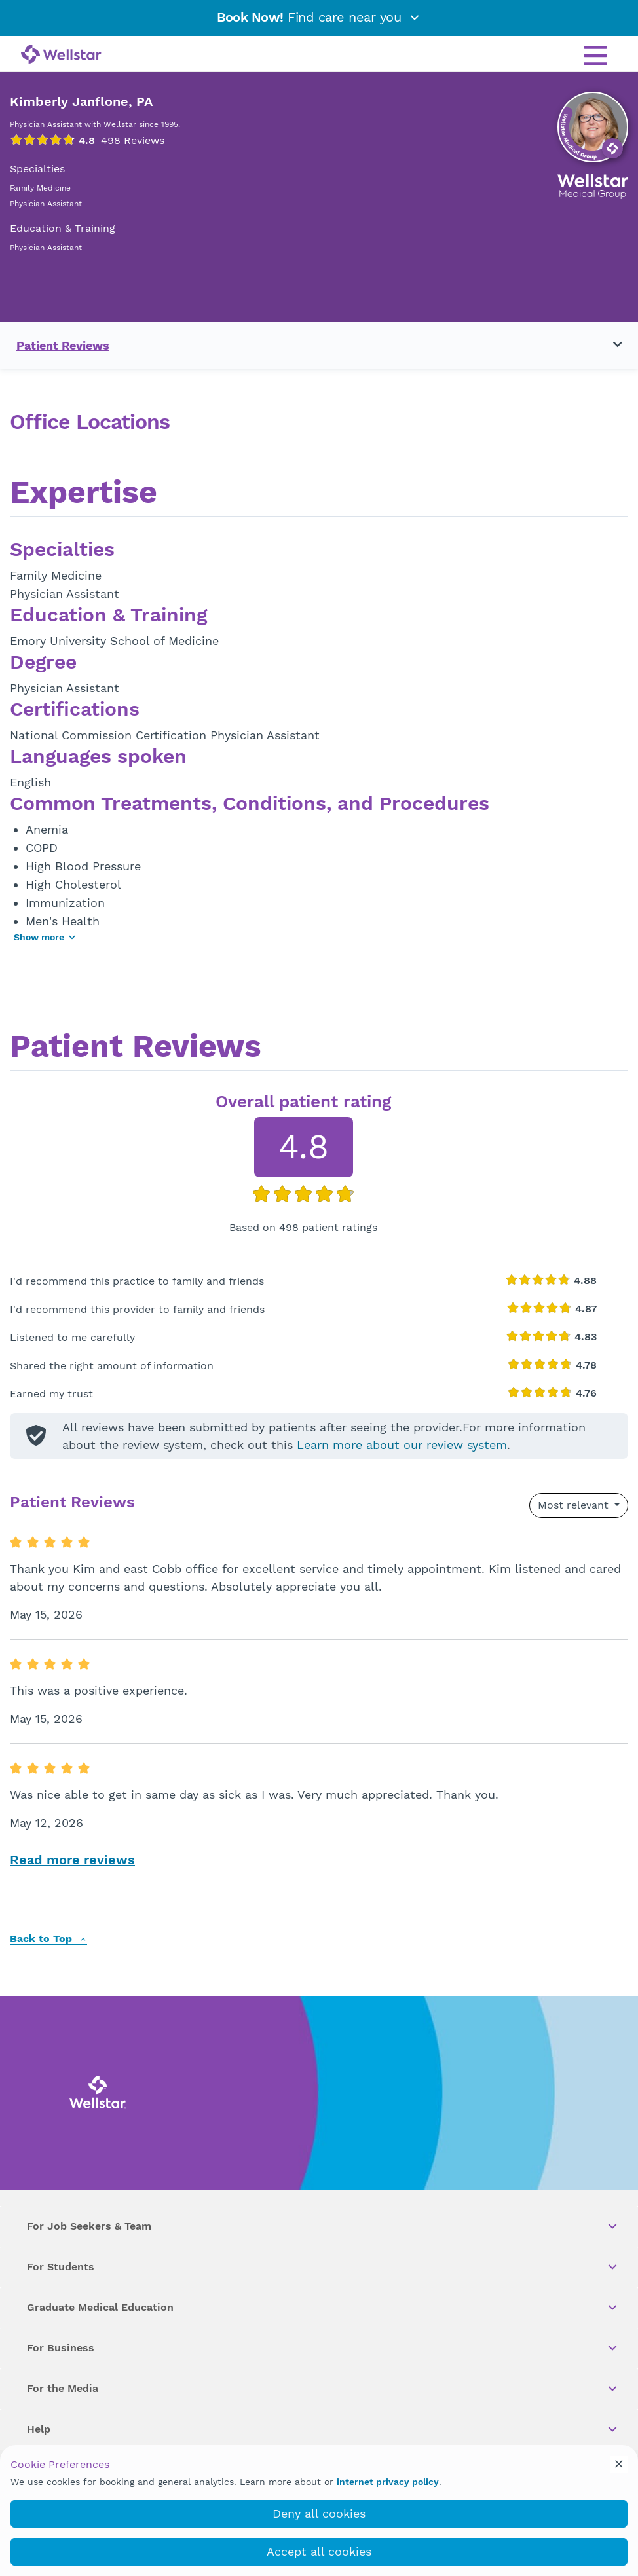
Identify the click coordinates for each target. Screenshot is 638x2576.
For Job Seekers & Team (323, 2226)
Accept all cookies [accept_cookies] (319, 2551)
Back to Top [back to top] (48, 1939)
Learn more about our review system (402, 1445)
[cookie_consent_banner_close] (619, 2464)
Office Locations (90, 422)
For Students (323, 2266)
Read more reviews (72, 1860)
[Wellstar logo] (61, 55)
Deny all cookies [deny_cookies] (319, 2513)
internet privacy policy (388, 2481)
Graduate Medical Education (323, 2307)
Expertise (83, 494)
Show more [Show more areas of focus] (45, 937)
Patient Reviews (62, 345)
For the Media (323, 2388)
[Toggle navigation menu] (610, 345)
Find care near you (319, 17)
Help (323, 2429)
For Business (323, 2348)
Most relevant (575, 1505)
